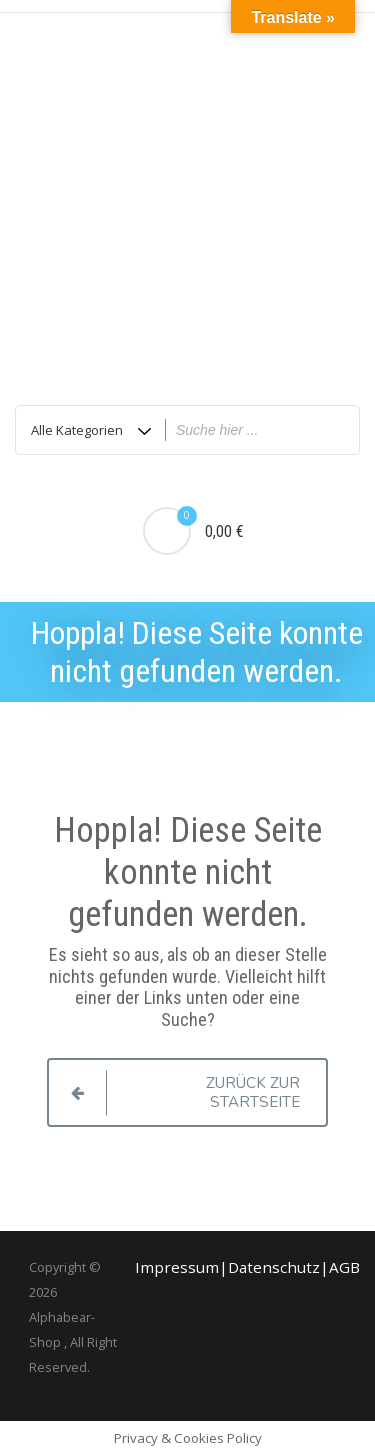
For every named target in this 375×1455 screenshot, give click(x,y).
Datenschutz (274, 1267)
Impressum (177, 1267)
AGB (344, 1267)
